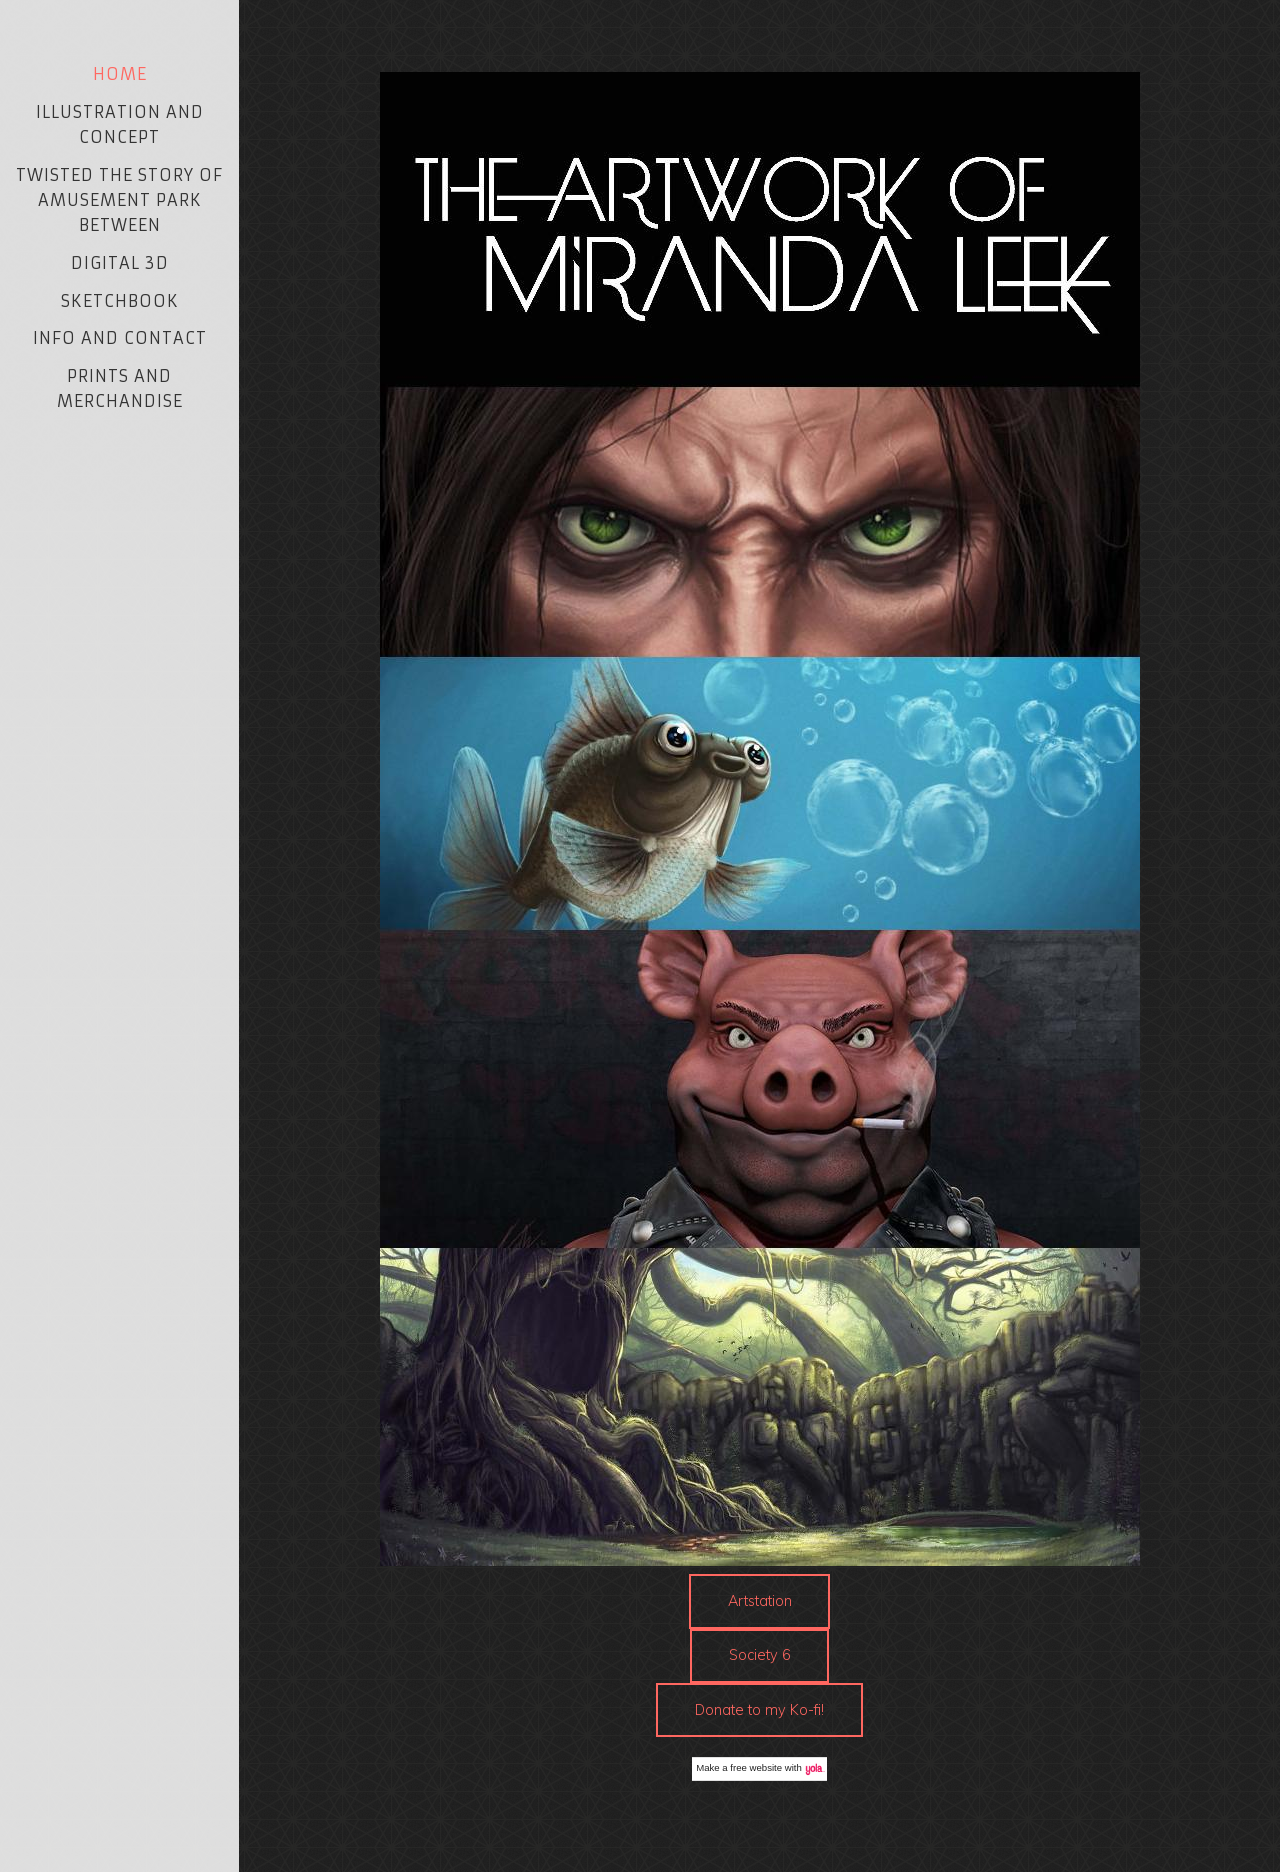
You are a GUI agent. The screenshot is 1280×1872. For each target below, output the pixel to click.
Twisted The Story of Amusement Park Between (119, 200)
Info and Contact (120, 338)
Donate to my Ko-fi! (759, 1710)
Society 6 (760, 1655)
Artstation (760, 1601)
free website (756, 1767)
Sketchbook (120, 301)
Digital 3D (120, 263)
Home (120, 74)
